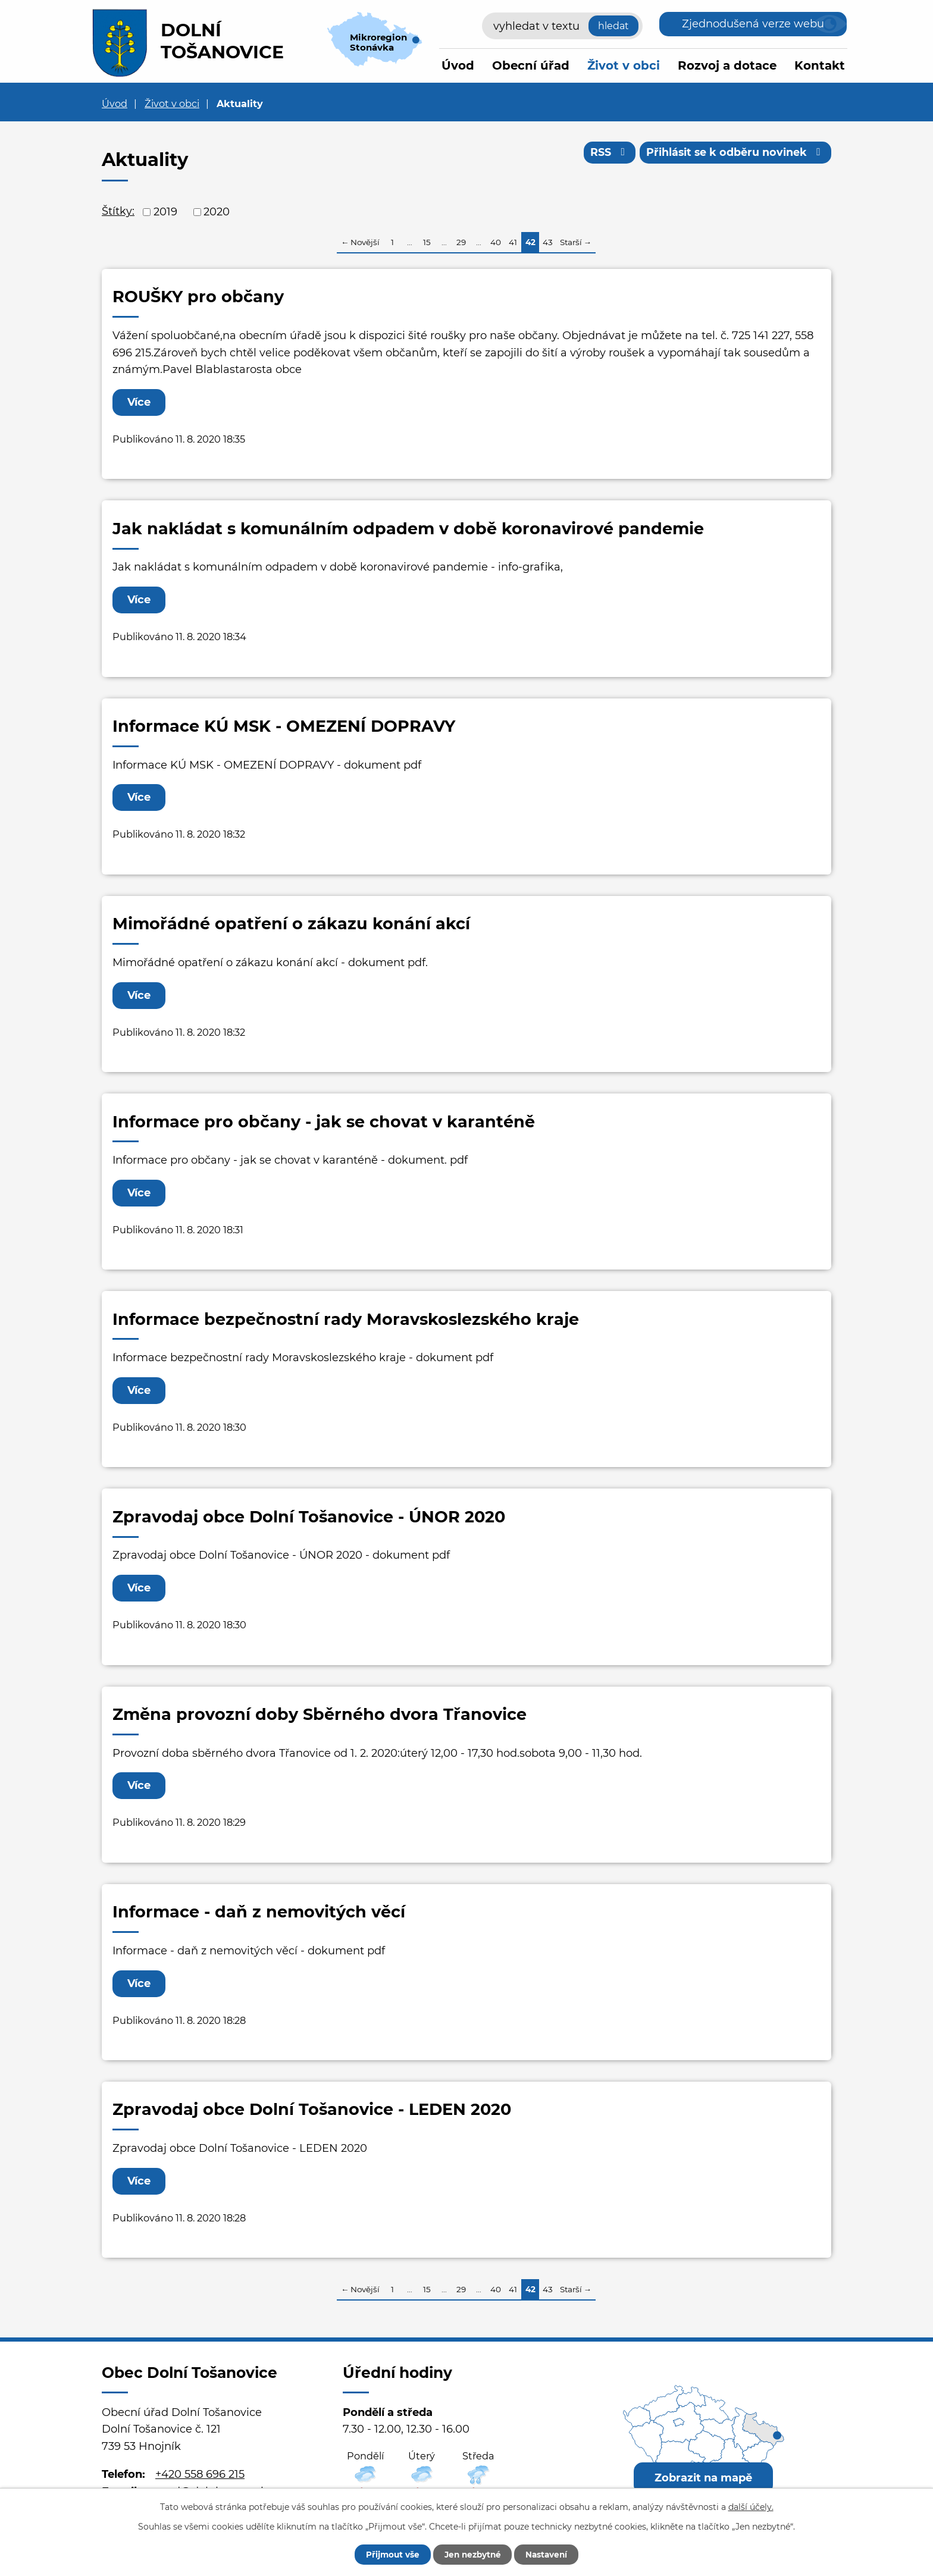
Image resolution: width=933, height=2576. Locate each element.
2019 (165, 211)
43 (548, 242)
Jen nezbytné (472, 2554)
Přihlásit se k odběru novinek (734, 153)
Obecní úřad (530, 65)
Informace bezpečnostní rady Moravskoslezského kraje (345, 1319)
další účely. (751, 2506)
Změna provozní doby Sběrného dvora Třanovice (319, 1714)
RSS (607, 153)
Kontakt (819, 65)
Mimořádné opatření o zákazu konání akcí (291, 923)
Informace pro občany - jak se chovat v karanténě (323, 1122)
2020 (216, 211)
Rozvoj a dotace (727, 65)
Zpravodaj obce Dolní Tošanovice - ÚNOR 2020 (308, 1517)
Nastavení (551, 2554)
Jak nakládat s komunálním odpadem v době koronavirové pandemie (408, 528)
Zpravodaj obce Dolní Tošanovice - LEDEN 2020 (311, 2109)
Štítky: (118, 211)
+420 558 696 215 (200, 2474)
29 (461, 242)
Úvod (458, 65)
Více (140, 402)
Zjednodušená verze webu (753, 23)
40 (495, 242)
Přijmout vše (387, 2554)
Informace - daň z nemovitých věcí (258, 1912)
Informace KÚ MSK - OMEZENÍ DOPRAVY (283, 726)
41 (513, 242)
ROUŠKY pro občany (198, 296)
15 (427, 242)
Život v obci (623, 65)
